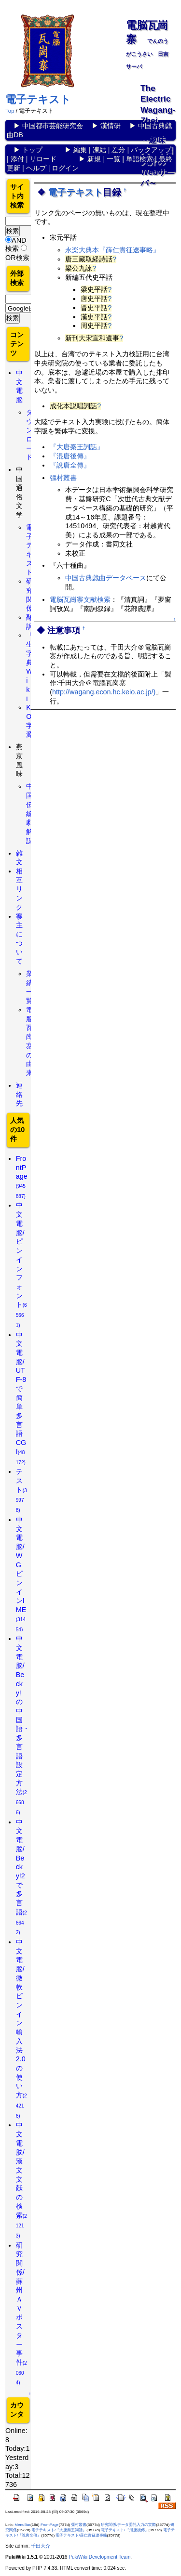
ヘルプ (36, 168)
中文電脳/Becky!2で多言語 (21, 1877)
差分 (118, 150)
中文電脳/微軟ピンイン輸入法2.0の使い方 (21, 2028)
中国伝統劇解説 (29, 813)
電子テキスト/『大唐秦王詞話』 (58, 2530)
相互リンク (19, 889)
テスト (21, 1490)
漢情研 (110, 126)
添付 (17, 159)
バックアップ (151, 150)
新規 (94, 159)
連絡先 (19, 1094)
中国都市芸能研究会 (52, 126)
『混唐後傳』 (70, 456)
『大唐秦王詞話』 (77, 447)
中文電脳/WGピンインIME (21, 1574)
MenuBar (22, 2525)
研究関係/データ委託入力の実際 (128, 2525)
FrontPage (22, 1177)
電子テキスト (38, 99)
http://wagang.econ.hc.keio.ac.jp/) (103, 692)
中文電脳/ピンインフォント (21, 1264)
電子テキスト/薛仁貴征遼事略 (81, 2535)
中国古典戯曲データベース (105, 578)
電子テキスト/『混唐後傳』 (124, 2530)
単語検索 (139, 159)
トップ (32, 150)
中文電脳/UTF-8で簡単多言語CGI (21, 1398)
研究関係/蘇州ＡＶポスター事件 (21, 2313)
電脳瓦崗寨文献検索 (80, 599)
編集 (80, 150)
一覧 (113, 159)
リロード (42, 159)
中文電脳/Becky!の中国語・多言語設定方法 (22, 1725)
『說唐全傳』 (70, 465)
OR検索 (17, 257)
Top (9, 111)
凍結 (99, 150)
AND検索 (15, 244)
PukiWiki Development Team (99, 2557)
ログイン (65, 168)
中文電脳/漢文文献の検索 (21, 2179)
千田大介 (40, 2546)
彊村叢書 (63, 477)
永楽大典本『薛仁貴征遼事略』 (112, 250)
